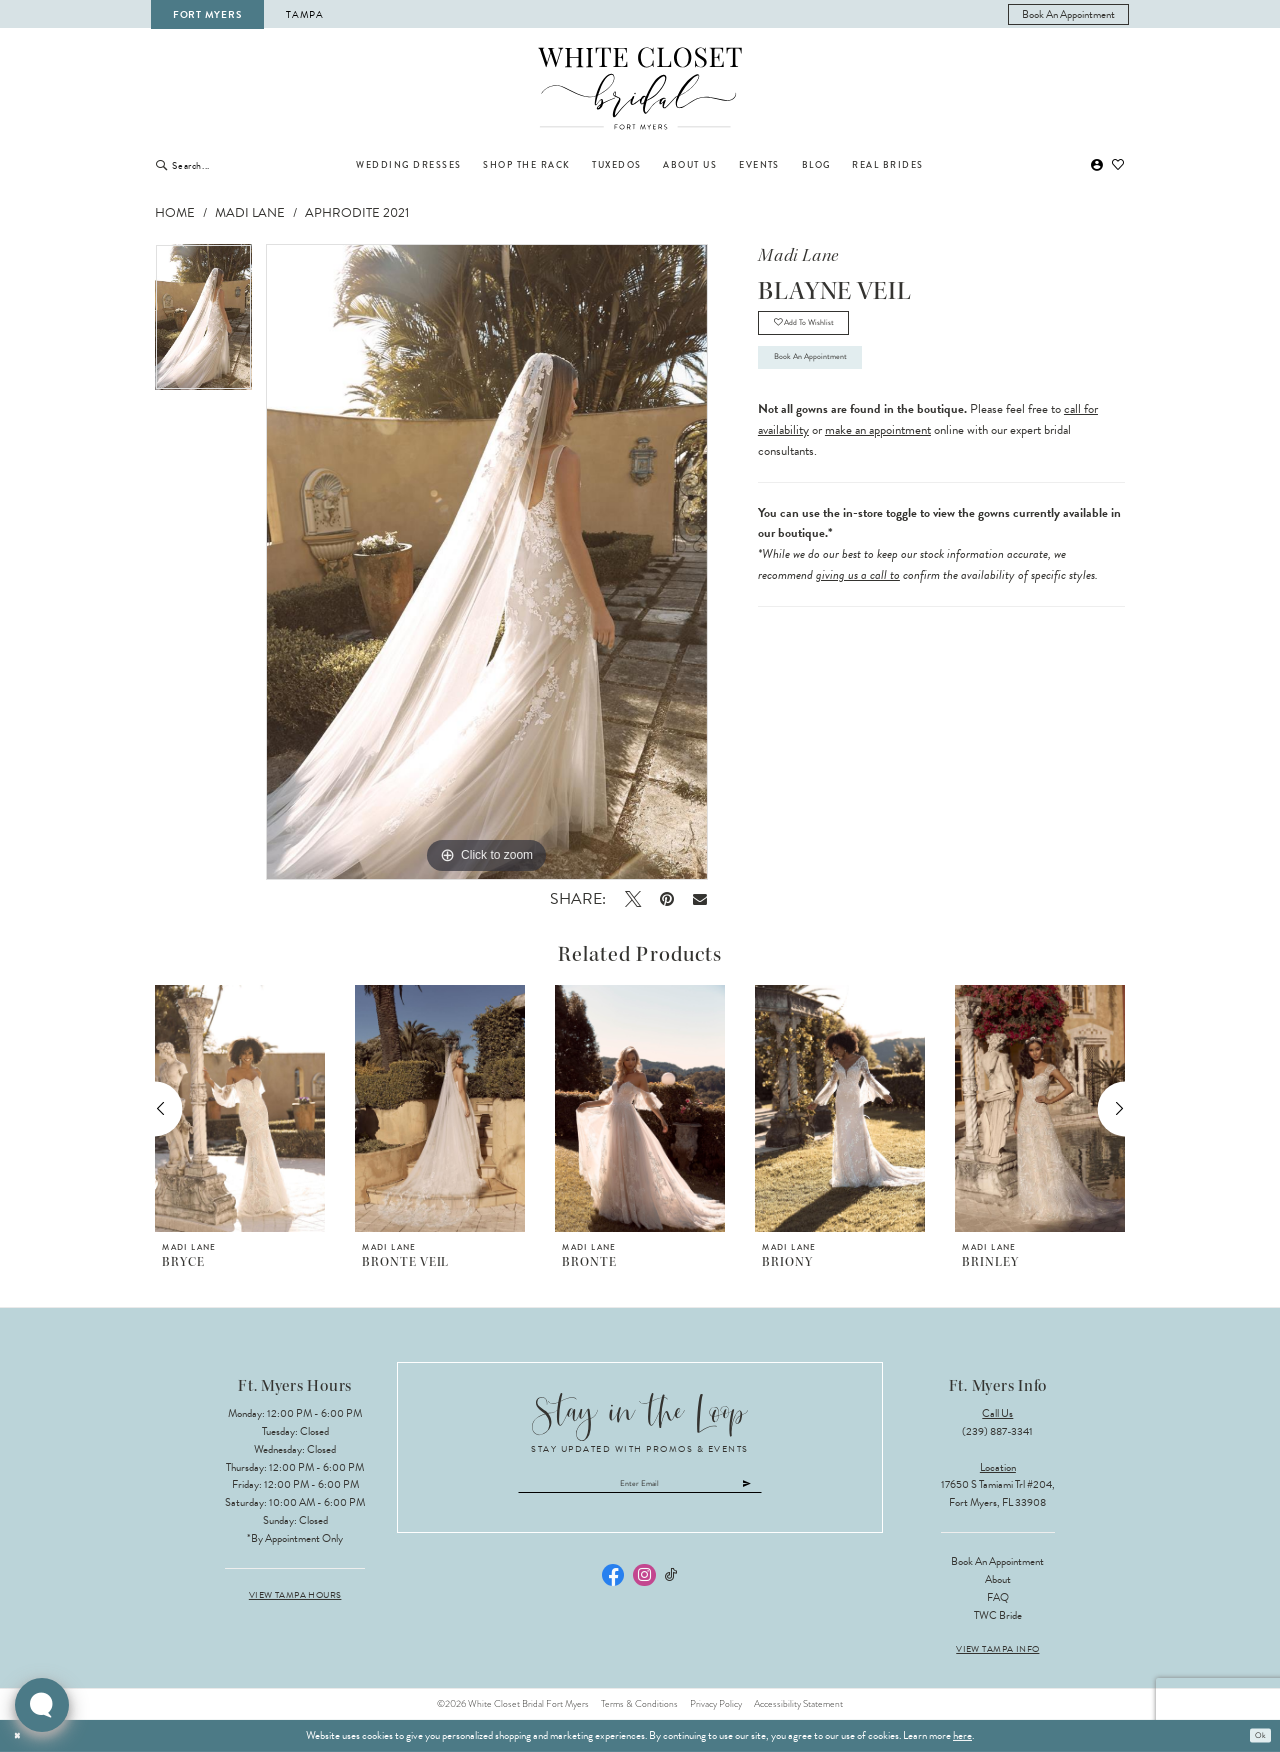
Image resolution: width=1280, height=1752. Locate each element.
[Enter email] (640, 1488)
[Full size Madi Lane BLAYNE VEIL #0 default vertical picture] (487, 562)
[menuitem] (1069, 14)
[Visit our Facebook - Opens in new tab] (613, 1583)
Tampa (305, 14)
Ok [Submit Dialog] (1257, 1735)
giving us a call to (858, 602)
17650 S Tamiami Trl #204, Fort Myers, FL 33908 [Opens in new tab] (998, 1493)
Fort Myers (207, 14)
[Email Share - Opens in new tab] (700, 898)
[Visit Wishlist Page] (1119, 165)
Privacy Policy (716, 1704)
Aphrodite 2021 (357, 213)
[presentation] (240, 1109)
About (998, 1579)
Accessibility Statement (798, 1704)
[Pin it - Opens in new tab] (666, 899)
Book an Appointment (834, 379)
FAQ (998, 1597)
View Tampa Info (997, 1649)
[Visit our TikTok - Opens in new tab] (671, 1583)
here (962, 1735)
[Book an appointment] (1069, 14)
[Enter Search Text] (237, 165)
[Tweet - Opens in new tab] (632, 899)
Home (175, 213)
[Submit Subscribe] (792, 1488)
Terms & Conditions (639, 1704)
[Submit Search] (161, 165)
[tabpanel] (203, 324)
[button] (1097, 165)
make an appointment (878, 457)
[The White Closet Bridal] (640, 89)
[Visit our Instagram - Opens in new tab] (644, 1583)
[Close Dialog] (21, 1736)
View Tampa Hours (295, 1595)
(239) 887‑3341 (997, 1431)
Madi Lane (250, 213)
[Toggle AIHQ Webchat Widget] (42, 1705)
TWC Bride (998, 1615)
